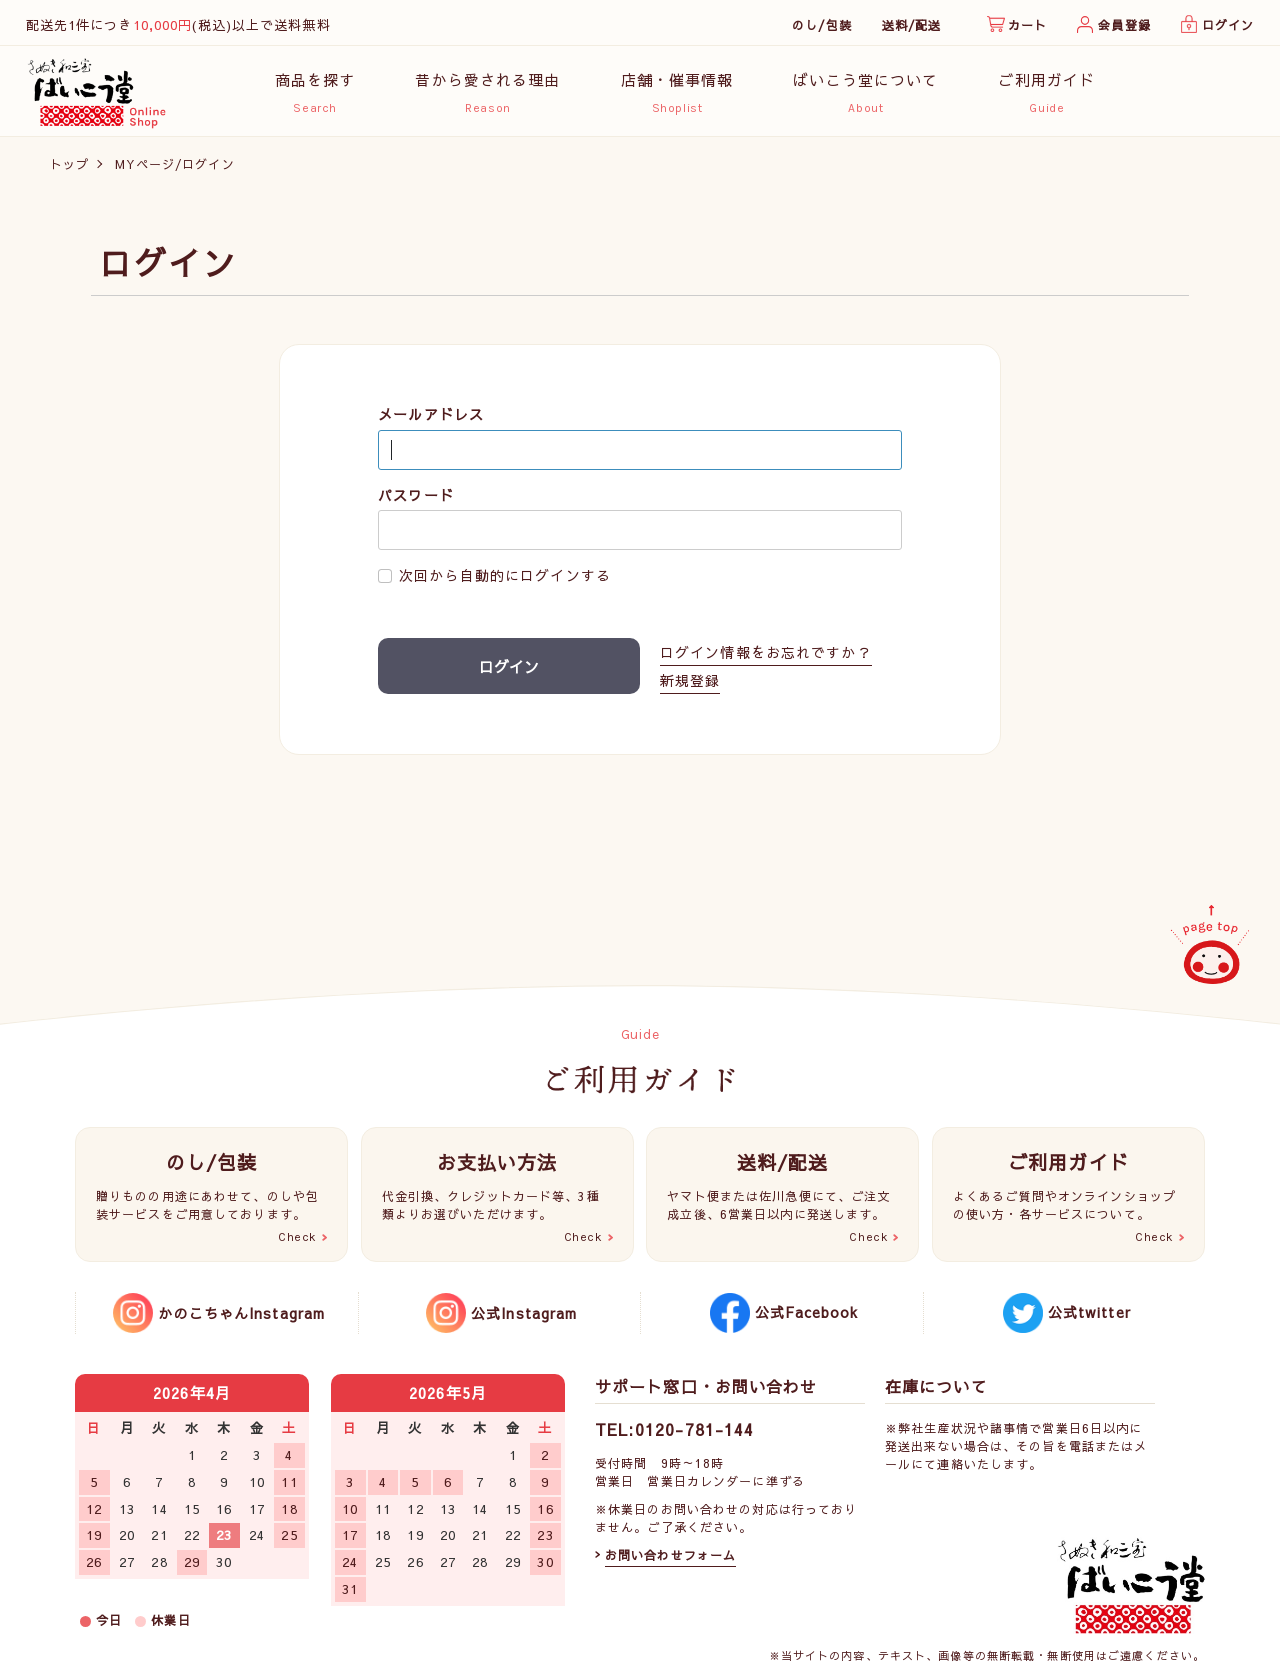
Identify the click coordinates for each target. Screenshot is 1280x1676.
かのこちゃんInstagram (241, 1313)
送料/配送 (912, 25)
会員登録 (1124, 25)
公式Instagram (524, 1313)
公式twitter (1089, 1312)
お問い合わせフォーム (670, 1555)
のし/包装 (822, 25)
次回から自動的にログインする (505, 579)
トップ (69, 167)
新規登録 (690, 683)
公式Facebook (806, 1312)
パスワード (416, 498)
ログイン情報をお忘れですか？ (766, 656)
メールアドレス (431, 417)
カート (1027, 25)
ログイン (1228, 25)
